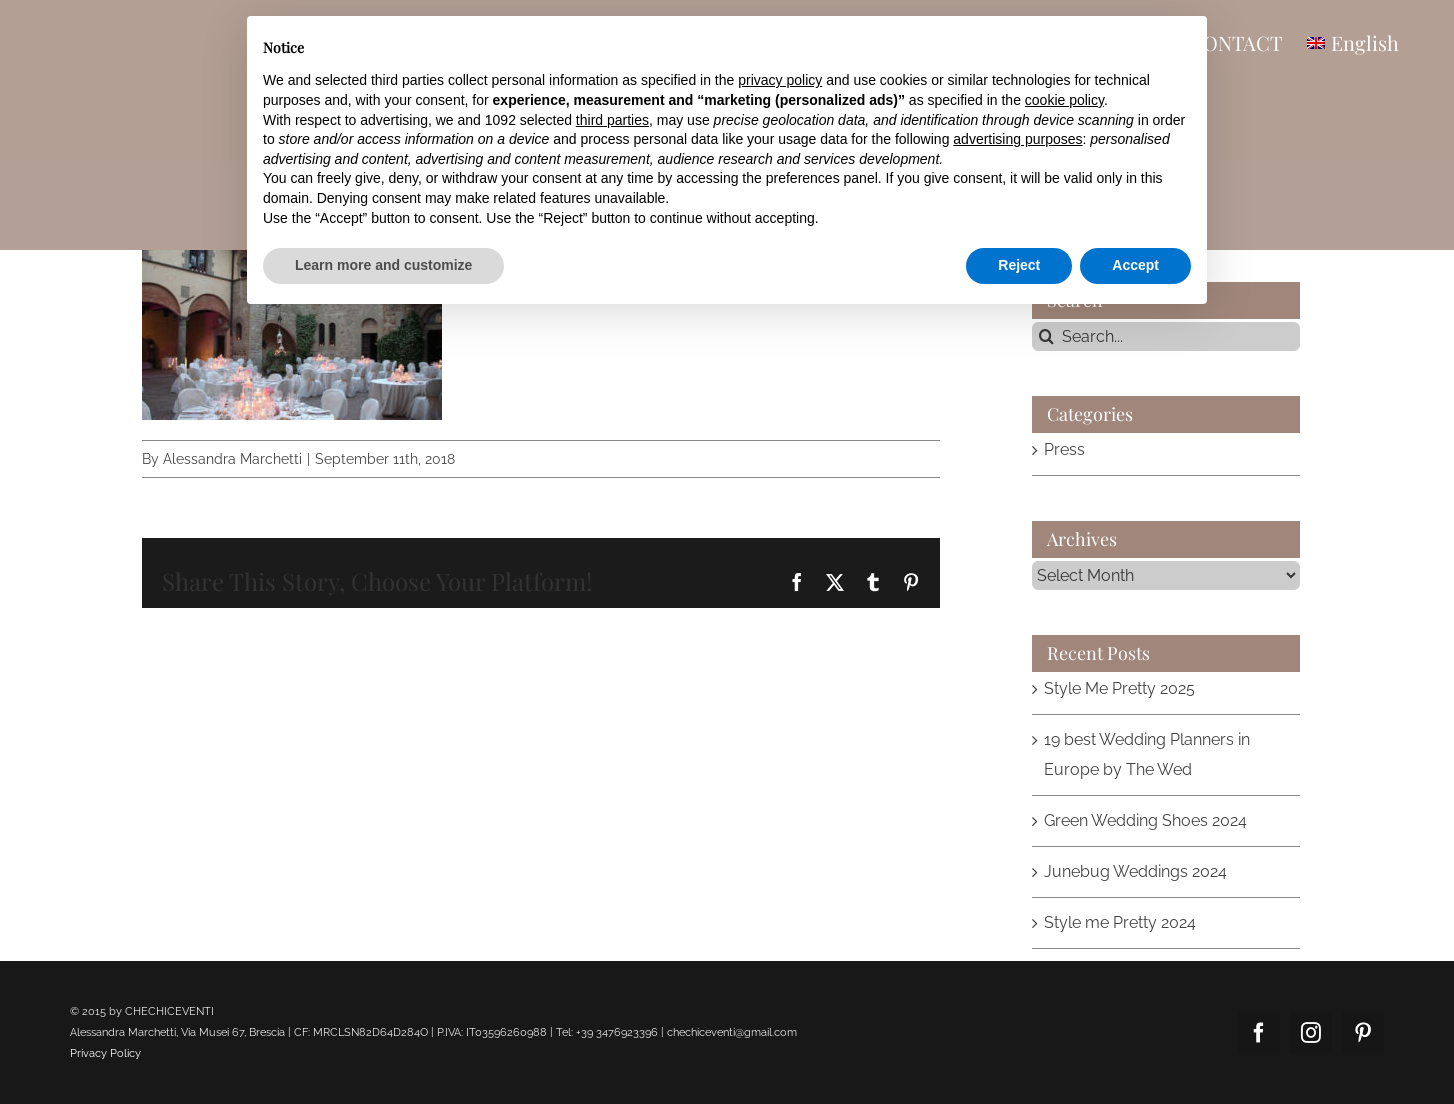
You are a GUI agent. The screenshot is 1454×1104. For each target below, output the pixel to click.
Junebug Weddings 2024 (1135, 871)
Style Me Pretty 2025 (1119, 688)
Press (1064, 449)
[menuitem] (1353, 42)
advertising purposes (1017, 139)
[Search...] (1166, 336)
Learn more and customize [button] (383, 265)
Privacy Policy (105, 1053)
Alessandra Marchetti (232, 459)
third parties (612, 120)
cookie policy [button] (1064, 100)
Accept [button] (1135, 265)
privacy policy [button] (780, 80)
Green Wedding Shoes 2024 (1145, 820)
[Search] (1046, 336)
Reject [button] (1019, 265)
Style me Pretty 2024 (1120, 922)
